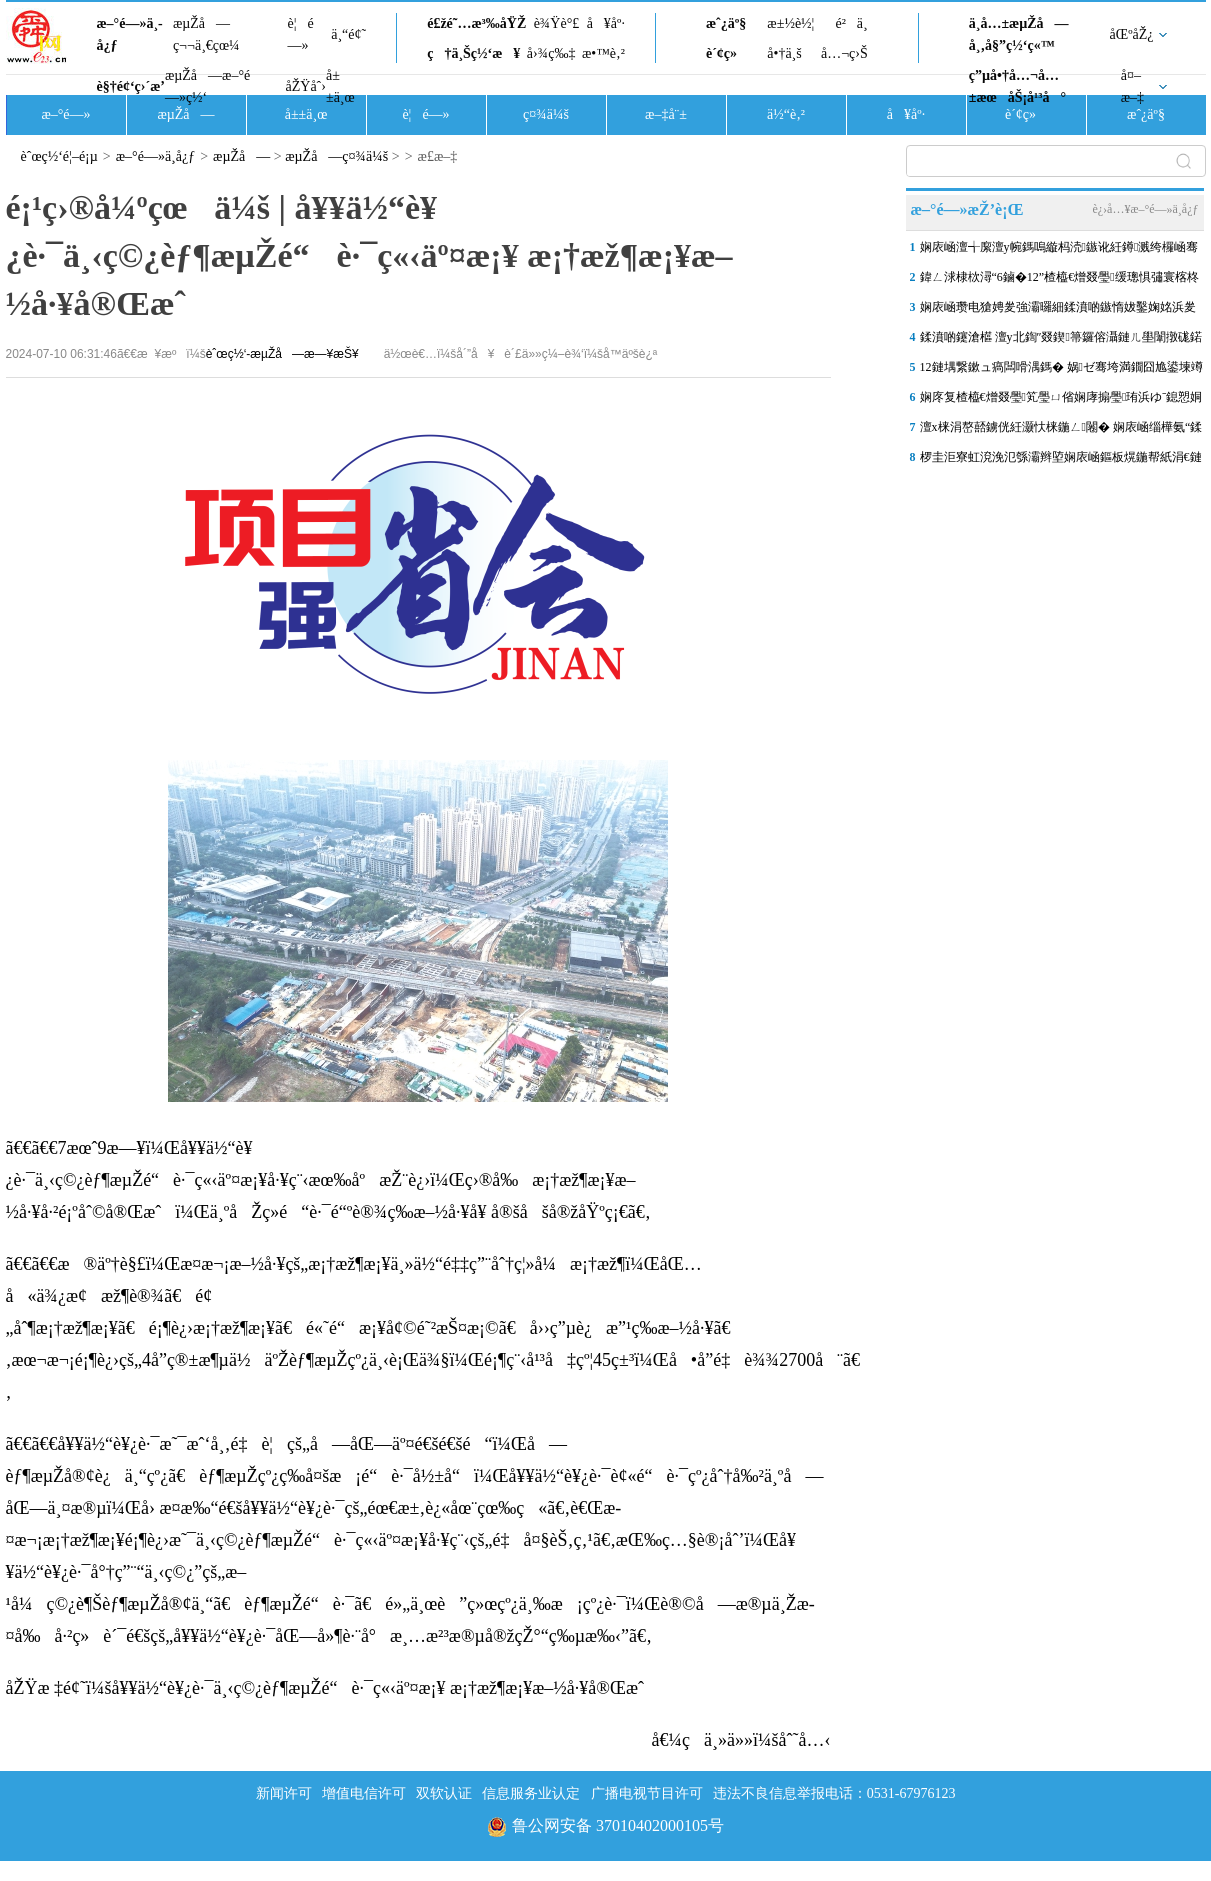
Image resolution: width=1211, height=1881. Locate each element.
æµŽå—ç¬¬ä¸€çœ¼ (206, 34)
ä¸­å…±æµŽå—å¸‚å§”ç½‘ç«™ (1019, 34)
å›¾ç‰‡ (551, 53)
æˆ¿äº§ (726, 23)
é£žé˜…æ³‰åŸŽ (476, 23)
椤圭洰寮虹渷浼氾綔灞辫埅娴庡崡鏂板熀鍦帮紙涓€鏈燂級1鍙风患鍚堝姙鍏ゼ (1061, 461)
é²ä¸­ (851, 23)
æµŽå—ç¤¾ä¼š (336, 156)
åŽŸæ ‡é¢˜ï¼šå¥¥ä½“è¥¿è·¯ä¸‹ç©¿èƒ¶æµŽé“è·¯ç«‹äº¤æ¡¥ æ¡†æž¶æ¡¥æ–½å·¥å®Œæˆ (332, 1688)
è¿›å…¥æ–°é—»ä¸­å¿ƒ (1145, 209)
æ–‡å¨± (666, 114)
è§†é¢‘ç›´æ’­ (131, 86)
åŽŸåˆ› (306, 86)
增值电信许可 (364, 1793)
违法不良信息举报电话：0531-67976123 (834, 1793)
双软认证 (444, 1793)
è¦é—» (301, 34)
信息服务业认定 (531, 1793)
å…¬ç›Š (844, 53)
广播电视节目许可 (647, 1793)
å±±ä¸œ (340, 86)
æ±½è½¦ (790, 23)
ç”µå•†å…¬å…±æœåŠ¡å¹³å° (1017, 86)
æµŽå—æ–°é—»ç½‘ (207, 86)
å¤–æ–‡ (1132, 86)
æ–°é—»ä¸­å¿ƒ (130, 34)
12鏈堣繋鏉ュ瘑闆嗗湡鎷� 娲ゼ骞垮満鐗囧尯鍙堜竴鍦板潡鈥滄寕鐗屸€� (1061, 371)
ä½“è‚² (786, 114)
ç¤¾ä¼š (546, 114)
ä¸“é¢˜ (348, 34)
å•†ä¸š (784, 53)
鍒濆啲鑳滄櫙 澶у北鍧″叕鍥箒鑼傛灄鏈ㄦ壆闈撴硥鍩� (1061, 341)
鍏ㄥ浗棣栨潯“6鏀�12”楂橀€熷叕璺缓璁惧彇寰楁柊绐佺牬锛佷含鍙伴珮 (1059, 281)
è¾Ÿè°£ (557, 23)
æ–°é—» (65, 114)
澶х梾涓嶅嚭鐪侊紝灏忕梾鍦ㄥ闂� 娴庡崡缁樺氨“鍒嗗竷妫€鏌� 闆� (1061, 431)
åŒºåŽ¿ (1132, 34)
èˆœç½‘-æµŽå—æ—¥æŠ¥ (282, 354)
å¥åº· (606, 23)
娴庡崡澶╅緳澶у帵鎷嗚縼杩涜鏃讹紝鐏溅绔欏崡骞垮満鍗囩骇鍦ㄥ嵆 (1059, 251)
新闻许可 (284, 1793)
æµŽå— (185, 114)
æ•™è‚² (603, 53)
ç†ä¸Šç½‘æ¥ (473, 53)
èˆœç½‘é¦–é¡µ (59, 156)
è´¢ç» (727, 53)
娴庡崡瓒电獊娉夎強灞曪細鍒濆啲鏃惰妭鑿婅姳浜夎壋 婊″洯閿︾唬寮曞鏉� (1058, 311)
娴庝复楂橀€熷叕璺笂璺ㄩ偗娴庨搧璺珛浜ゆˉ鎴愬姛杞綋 (1061, 401)
